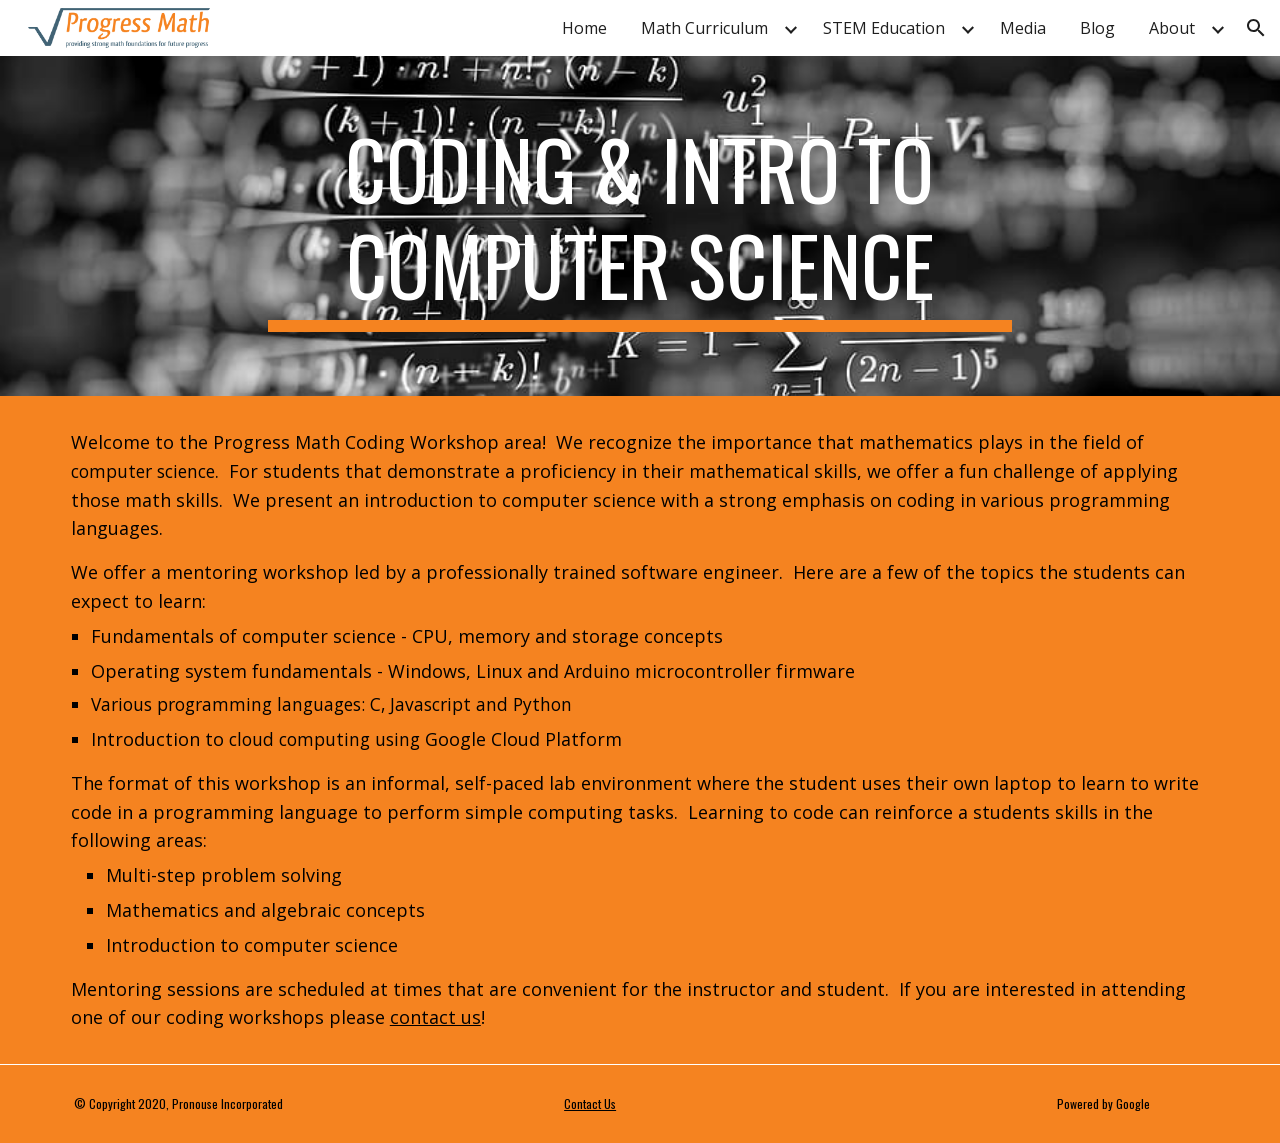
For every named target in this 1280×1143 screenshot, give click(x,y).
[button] (1256, 28)
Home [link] (584, 28)
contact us (435, 1017)
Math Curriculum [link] (704, 28)
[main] (640, 226)
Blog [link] (1097, 28)
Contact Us (590, 1103)
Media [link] (1023, 28)
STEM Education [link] (884, 28)
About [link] (1172, 28)
